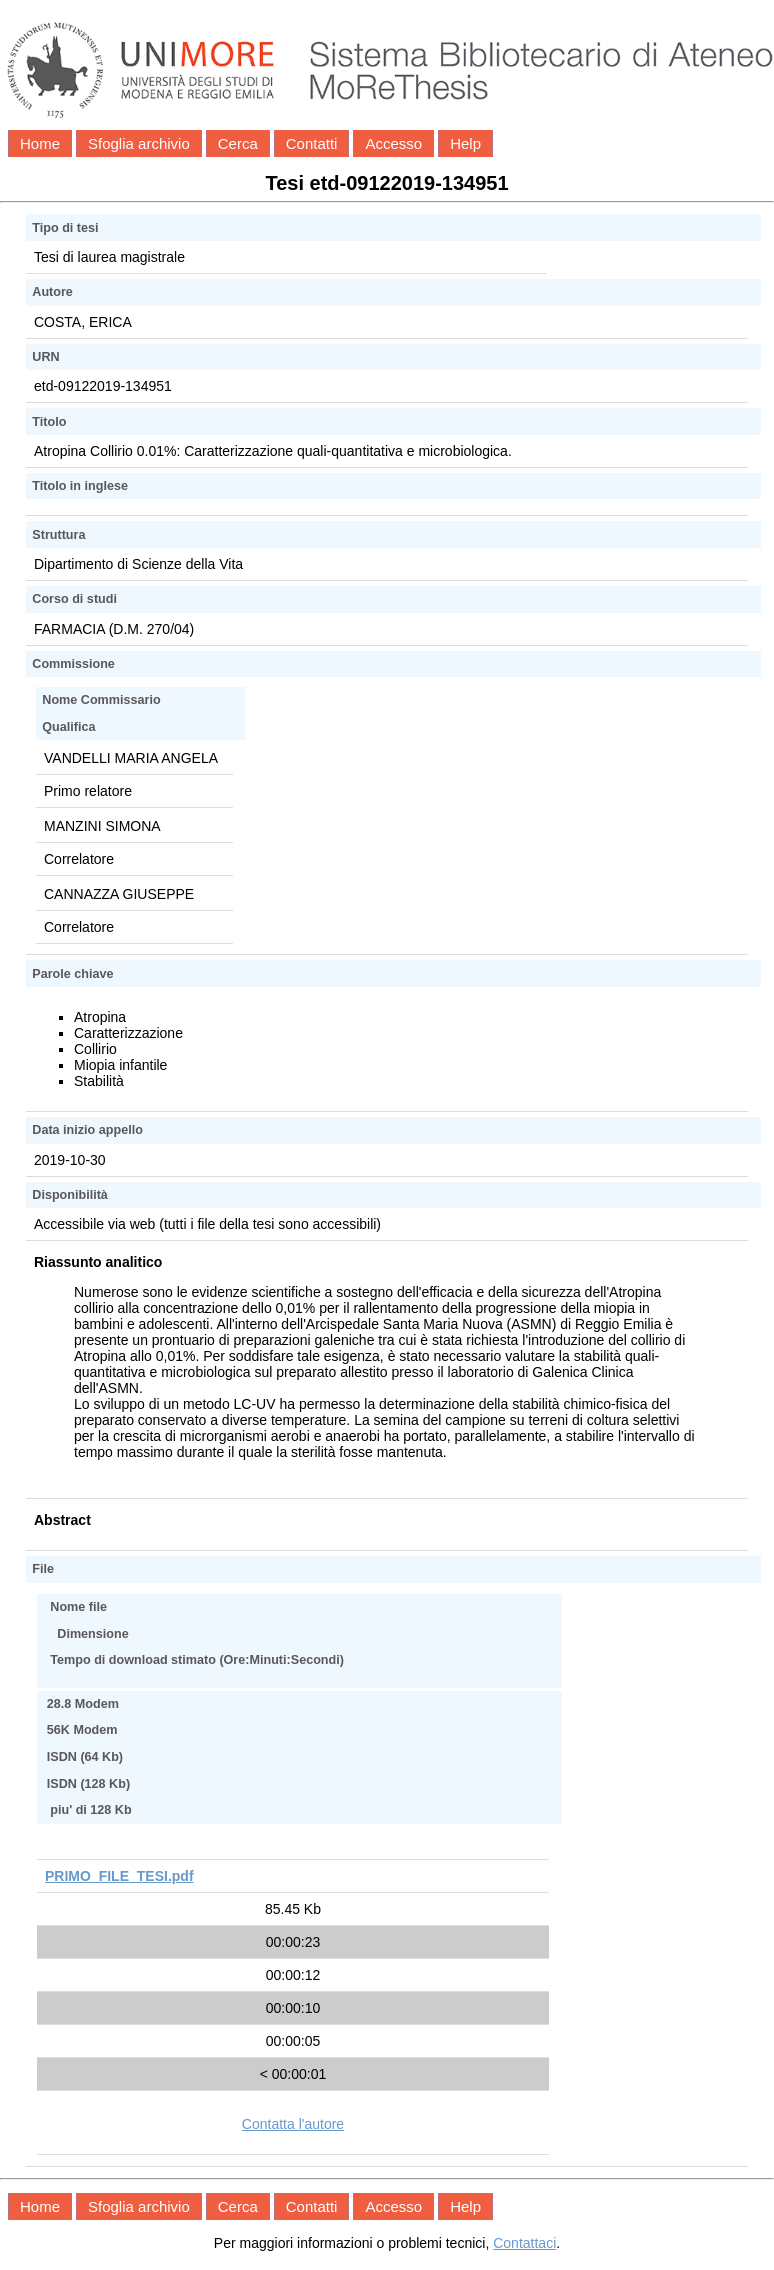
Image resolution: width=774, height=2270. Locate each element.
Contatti (312, 143)
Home (40, 143)
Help (465, 143)
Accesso (393, 143)
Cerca (238, 143)
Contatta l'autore (293, 2124)
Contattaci (524, 2243)
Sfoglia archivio (139, 143)
